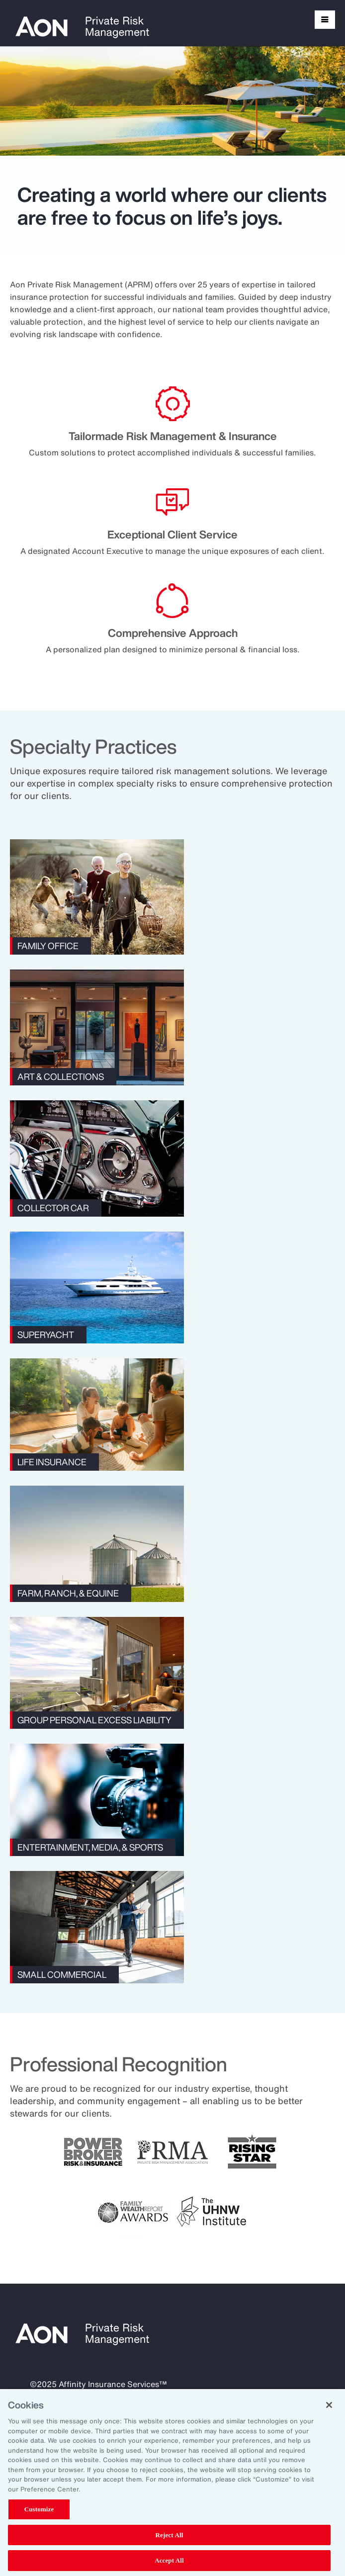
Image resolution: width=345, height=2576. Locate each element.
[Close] (329, 2405)
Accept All (169, 2560)
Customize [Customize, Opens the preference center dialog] (39, 2509)
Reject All (169, 2535)
